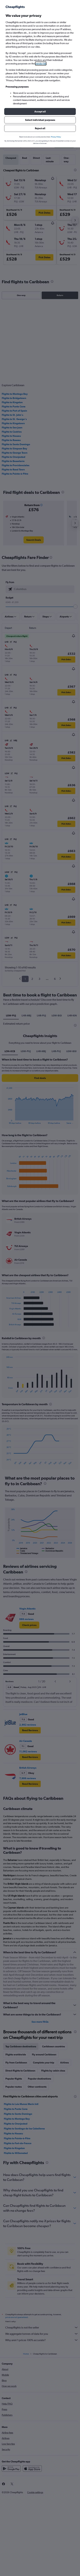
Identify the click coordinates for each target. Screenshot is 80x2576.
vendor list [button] (40, 63)
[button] (40, 111)
